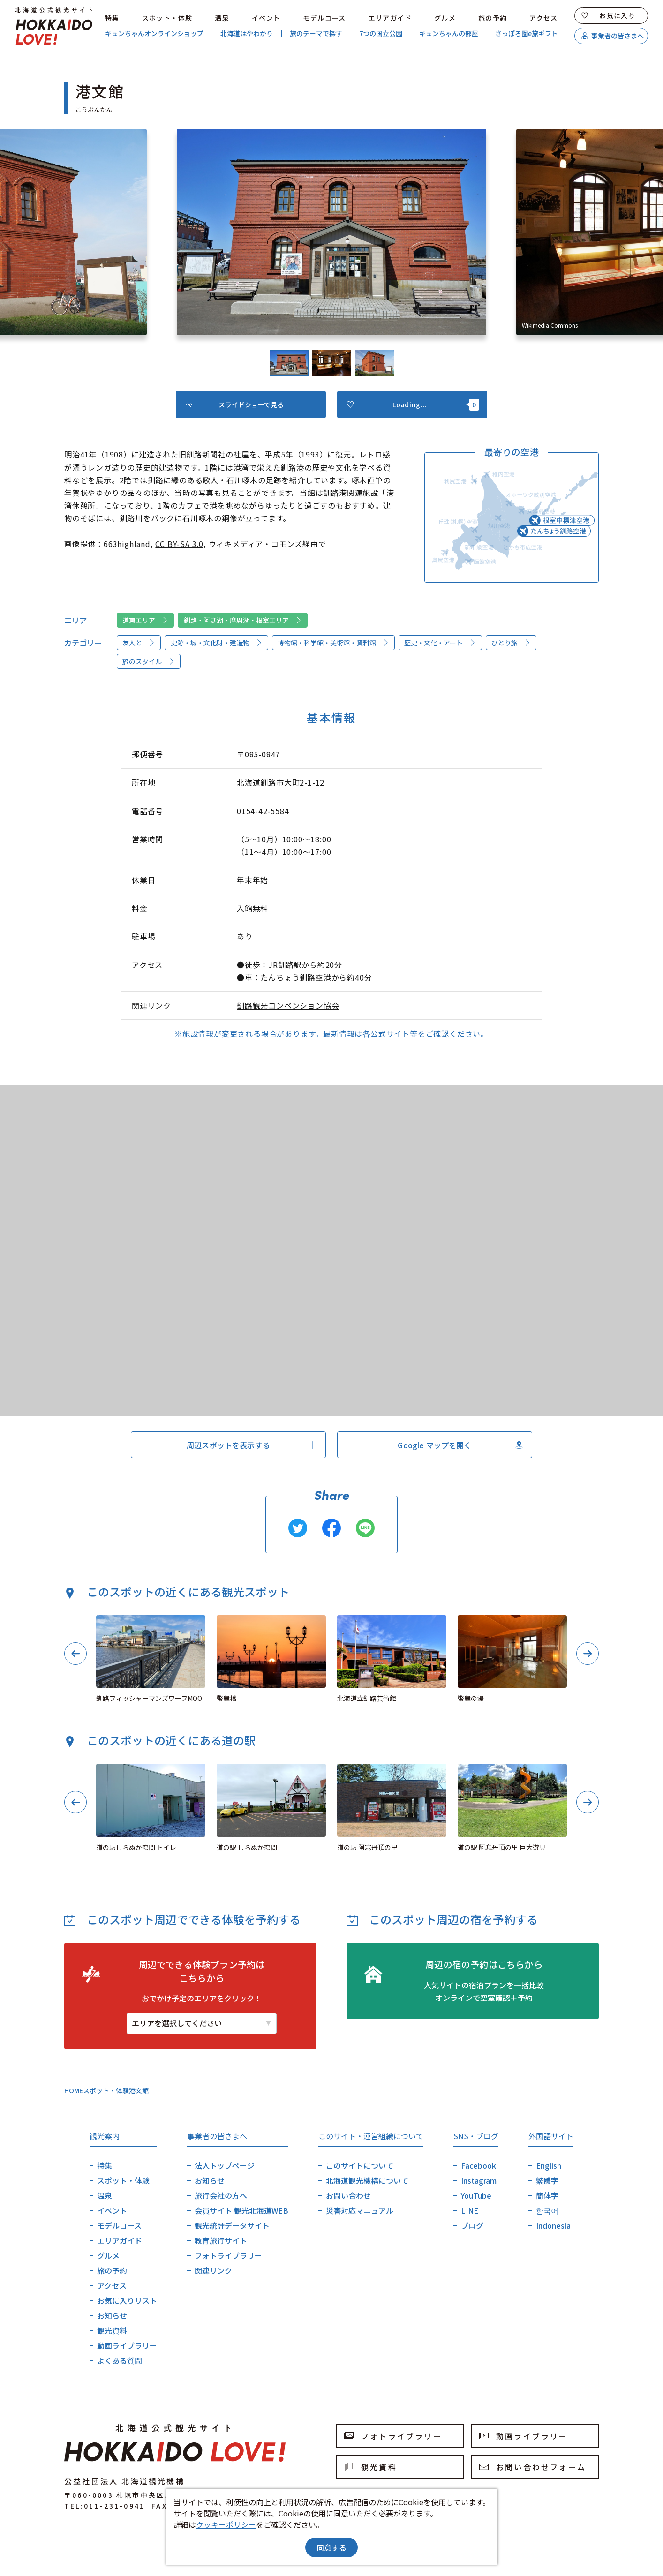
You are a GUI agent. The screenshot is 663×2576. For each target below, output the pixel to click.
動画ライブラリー (127, 2345)
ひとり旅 (511, 642)
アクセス (543, 18)
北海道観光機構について (367, 2180)
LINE (469, 2210)
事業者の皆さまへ (612, 35)
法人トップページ (225, 2165)
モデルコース (324, 18)
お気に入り (608, 15)
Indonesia (553, 2225)
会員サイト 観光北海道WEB (241, 2210)
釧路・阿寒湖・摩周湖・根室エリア (243, 620)
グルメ (445, 18)
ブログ (472, 2225)
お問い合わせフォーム (532, 2466)
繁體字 (547, 2180)
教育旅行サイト (221, 2240)
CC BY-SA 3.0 (179, 543)
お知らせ (112, 2315)
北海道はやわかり (246, 33)
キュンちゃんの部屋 (448, 33)
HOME (73, 2090)
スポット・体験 (167, 18)
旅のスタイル (148, 661)
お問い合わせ (348, 2195)
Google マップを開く (460, 1445)
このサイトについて (359, 2165)
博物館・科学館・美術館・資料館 (333, 642)
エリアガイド (390, 18)
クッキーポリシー (226, 2524)
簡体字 (547, 2195)
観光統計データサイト (232, 2225)
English (548, 2165)
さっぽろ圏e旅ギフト (526, 33)
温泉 (222, 18)
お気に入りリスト (127, 2300)
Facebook (478, 2165)
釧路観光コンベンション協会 (288, 1005)
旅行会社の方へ (221, 2195)
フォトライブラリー (228, 2255)
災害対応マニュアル (359, 2210)
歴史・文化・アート (440, 642)
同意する (331, 2547)
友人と (138, 642)
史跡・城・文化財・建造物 (217, 642)
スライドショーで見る (235, 404)
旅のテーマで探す (316, 33)
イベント (266, 18)
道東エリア (145, 620)
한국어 (547, 2210)
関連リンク (213, 2270)
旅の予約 (492, 18)
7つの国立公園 (380, 33)
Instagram (479, 2180)
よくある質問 (119, 2360)
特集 (112, 18)
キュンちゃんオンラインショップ (154, 33)
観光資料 (112, 2330)
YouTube (476, 2195)
